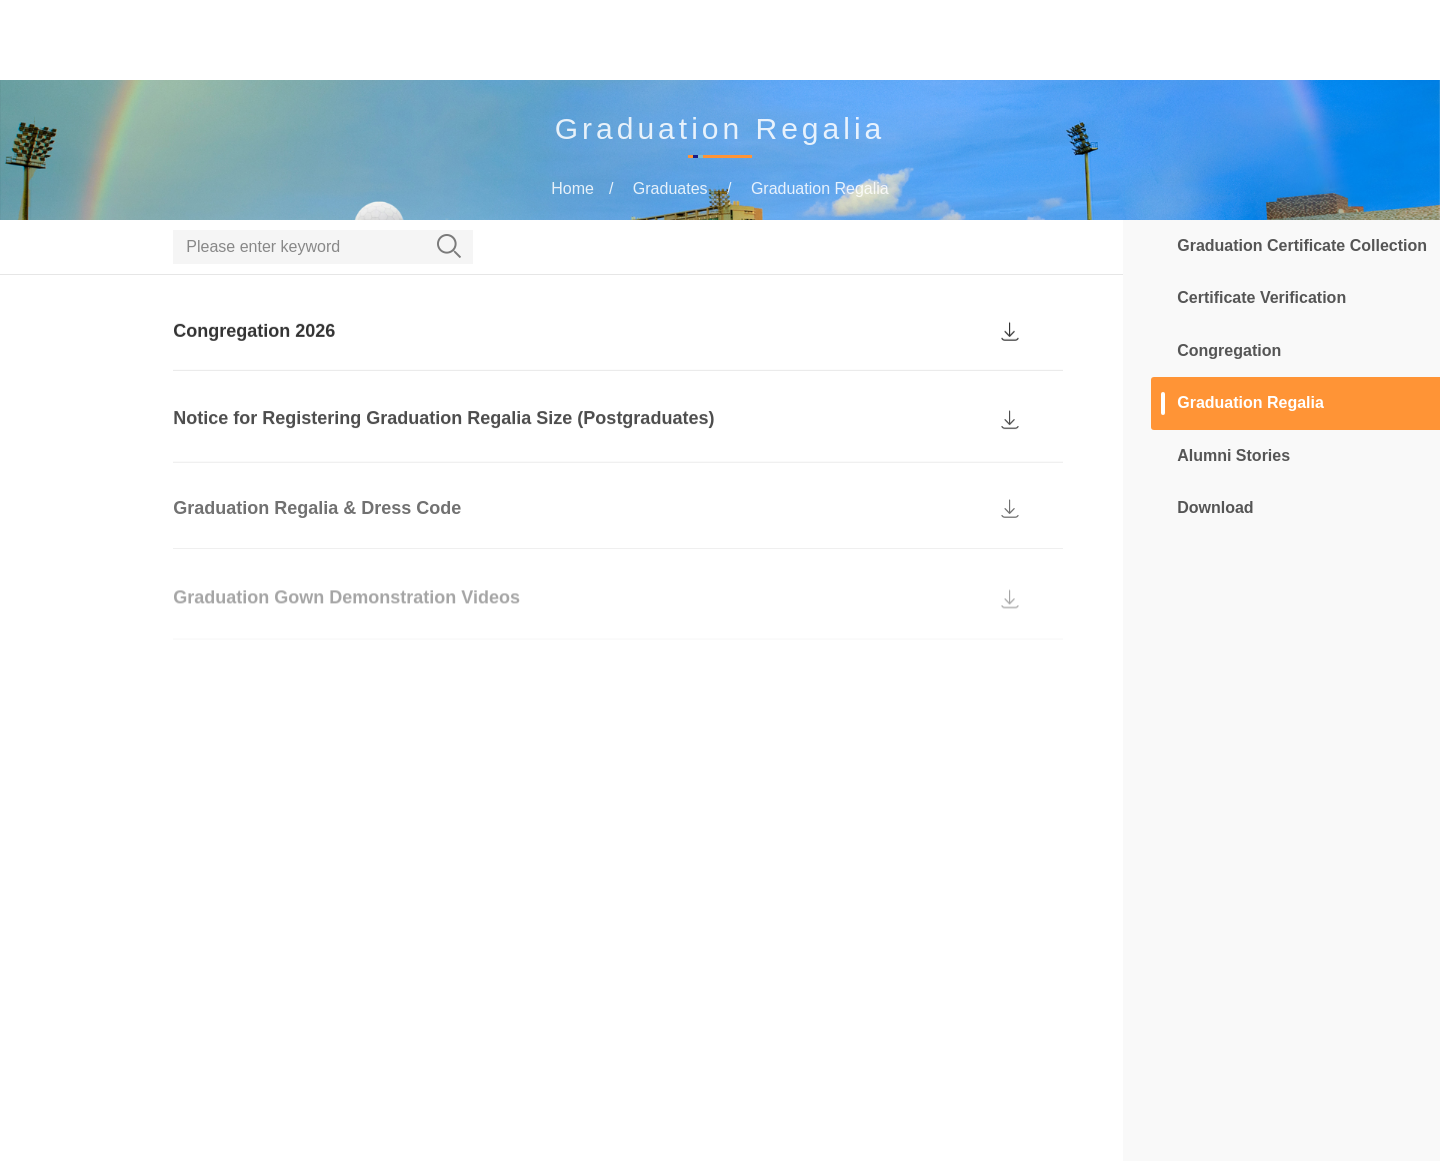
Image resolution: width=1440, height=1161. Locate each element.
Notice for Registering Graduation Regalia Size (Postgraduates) (443, 438)
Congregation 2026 (254, 347)
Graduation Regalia (820, 188)
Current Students (829, 42)
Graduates (959, 42)
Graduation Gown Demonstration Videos (346, 614)
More (1113, 42)
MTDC (1047, 42)
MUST (1378, 42)
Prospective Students (656, 42)
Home (527, 42)
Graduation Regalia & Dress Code (317, 528)
